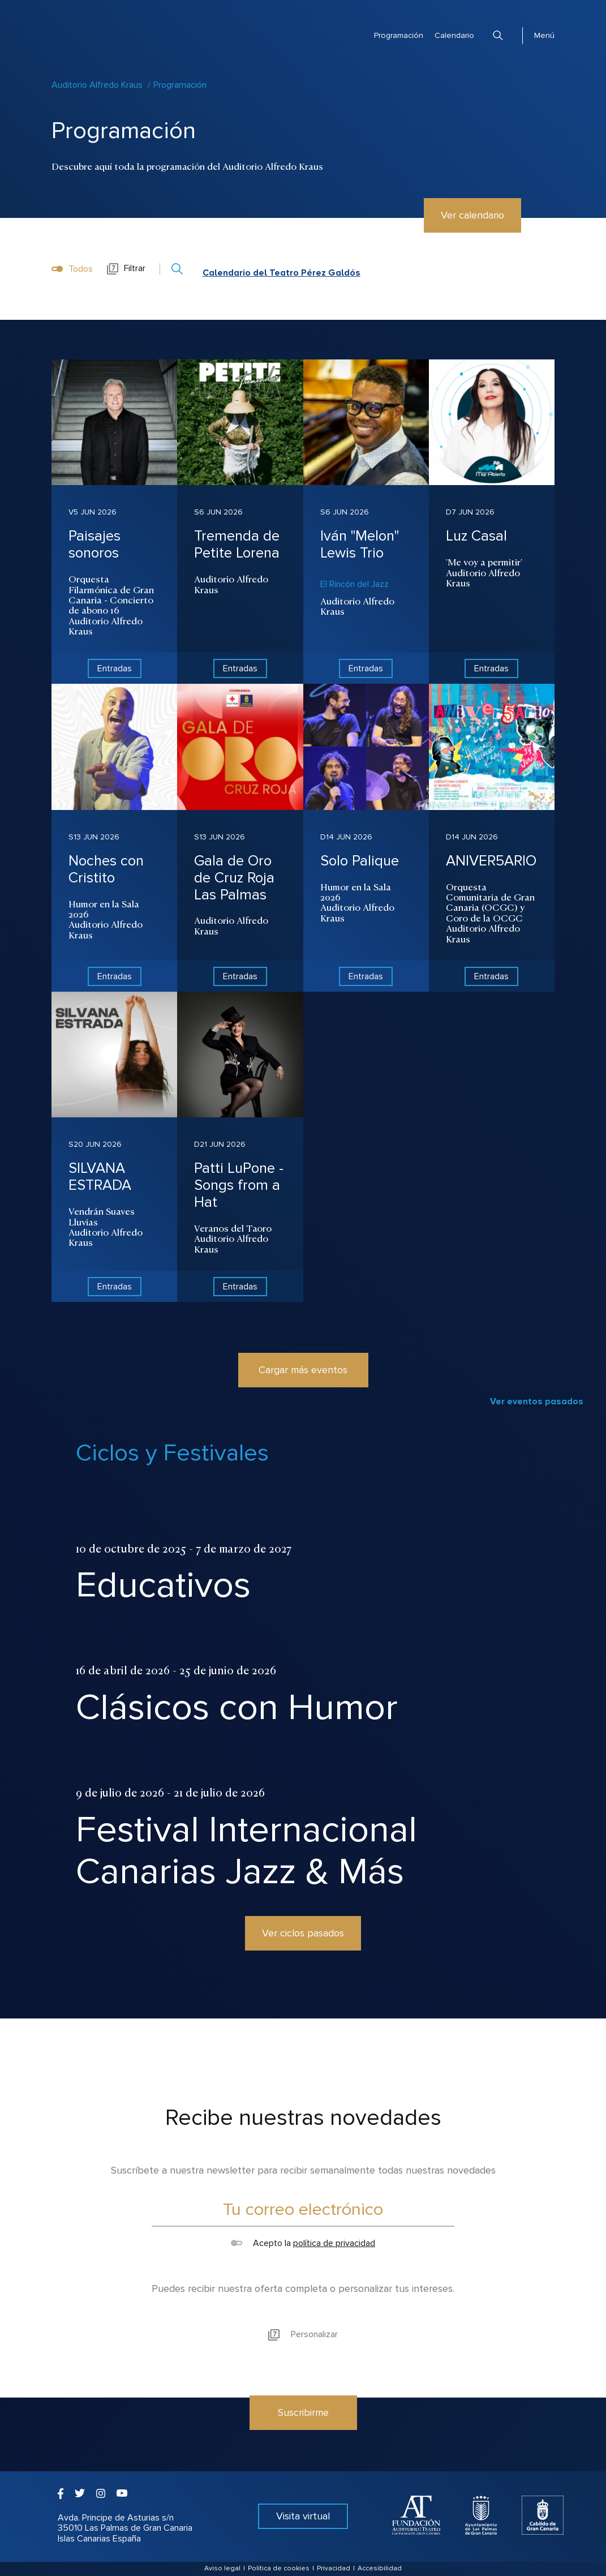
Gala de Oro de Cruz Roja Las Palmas (234, 878)
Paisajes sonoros (94, 544)
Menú (544, 35)
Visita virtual (303, 2516)
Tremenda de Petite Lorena (237, 544)
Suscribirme (303, 2412)
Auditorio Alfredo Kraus (97, 85)
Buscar (498, 35)
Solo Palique (359, 861)
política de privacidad (334, 2243)
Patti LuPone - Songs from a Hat (238, 1185)
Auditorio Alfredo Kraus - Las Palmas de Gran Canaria (93, 24)
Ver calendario (472, 215)
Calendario (454, 35)
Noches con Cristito (106, 869)
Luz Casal (476, 536)
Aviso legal (222, 2568)
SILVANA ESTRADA (99, 1176)
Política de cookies (279, 2568)
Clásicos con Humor (237, 1707)
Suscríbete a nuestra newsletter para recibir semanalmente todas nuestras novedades (303, 2170)
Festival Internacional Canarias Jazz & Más (246, 1851)
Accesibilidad (380, 2568)
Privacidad (333, 2568)
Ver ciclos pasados (303, 1933)
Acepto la (303, 2243)
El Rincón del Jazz (354, 584)
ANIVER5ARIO (491, 861)
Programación (398, 35)
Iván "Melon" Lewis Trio (359, 544)
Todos (72, 269)
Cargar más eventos (303, 1370)
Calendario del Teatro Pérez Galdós (281, 273)
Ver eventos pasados (536, 1401)
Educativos (163, 1585)
